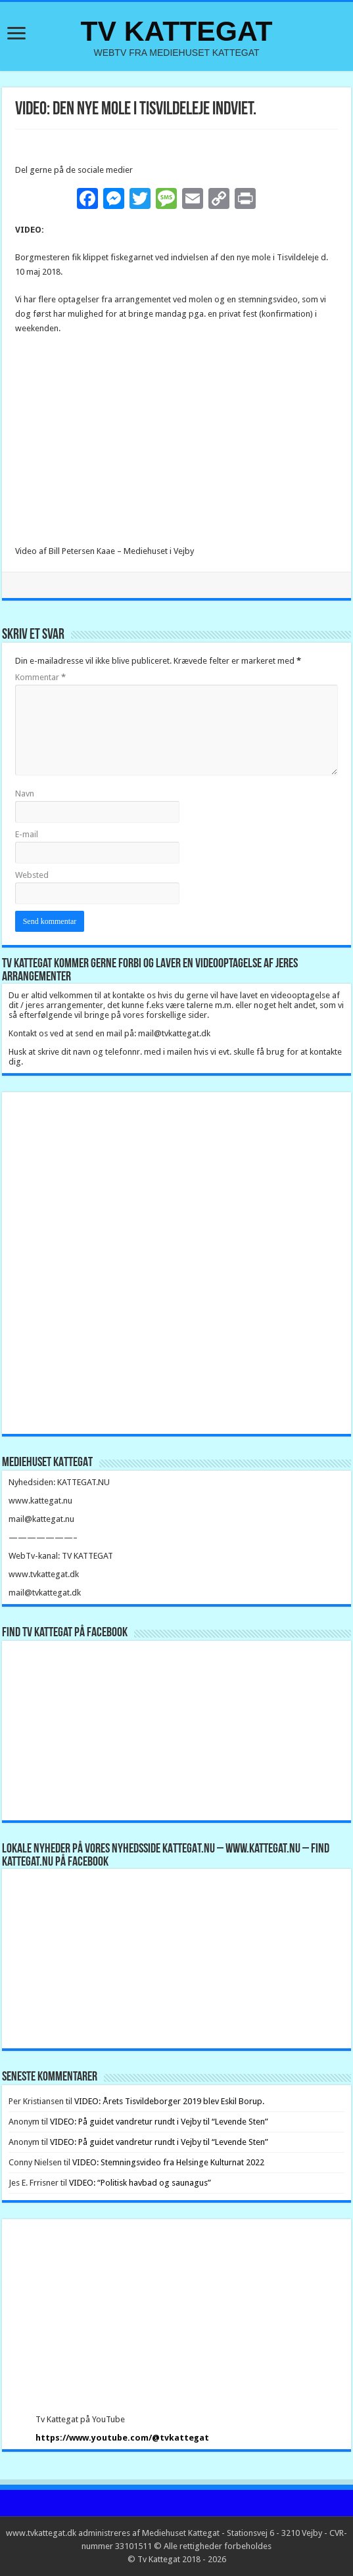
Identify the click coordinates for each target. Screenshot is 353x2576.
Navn (24, 793)
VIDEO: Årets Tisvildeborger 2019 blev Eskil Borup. (169, 2101)
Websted (32, 875)
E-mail (26, 834)
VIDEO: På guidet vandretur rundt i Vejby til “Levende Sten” (159, 2122)
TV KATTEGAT (176, 31)
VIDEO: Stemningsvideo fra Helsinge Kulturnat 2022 (168, 2162)
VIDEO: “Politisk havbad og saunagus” (140, 2183)
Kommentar (40, 677)
